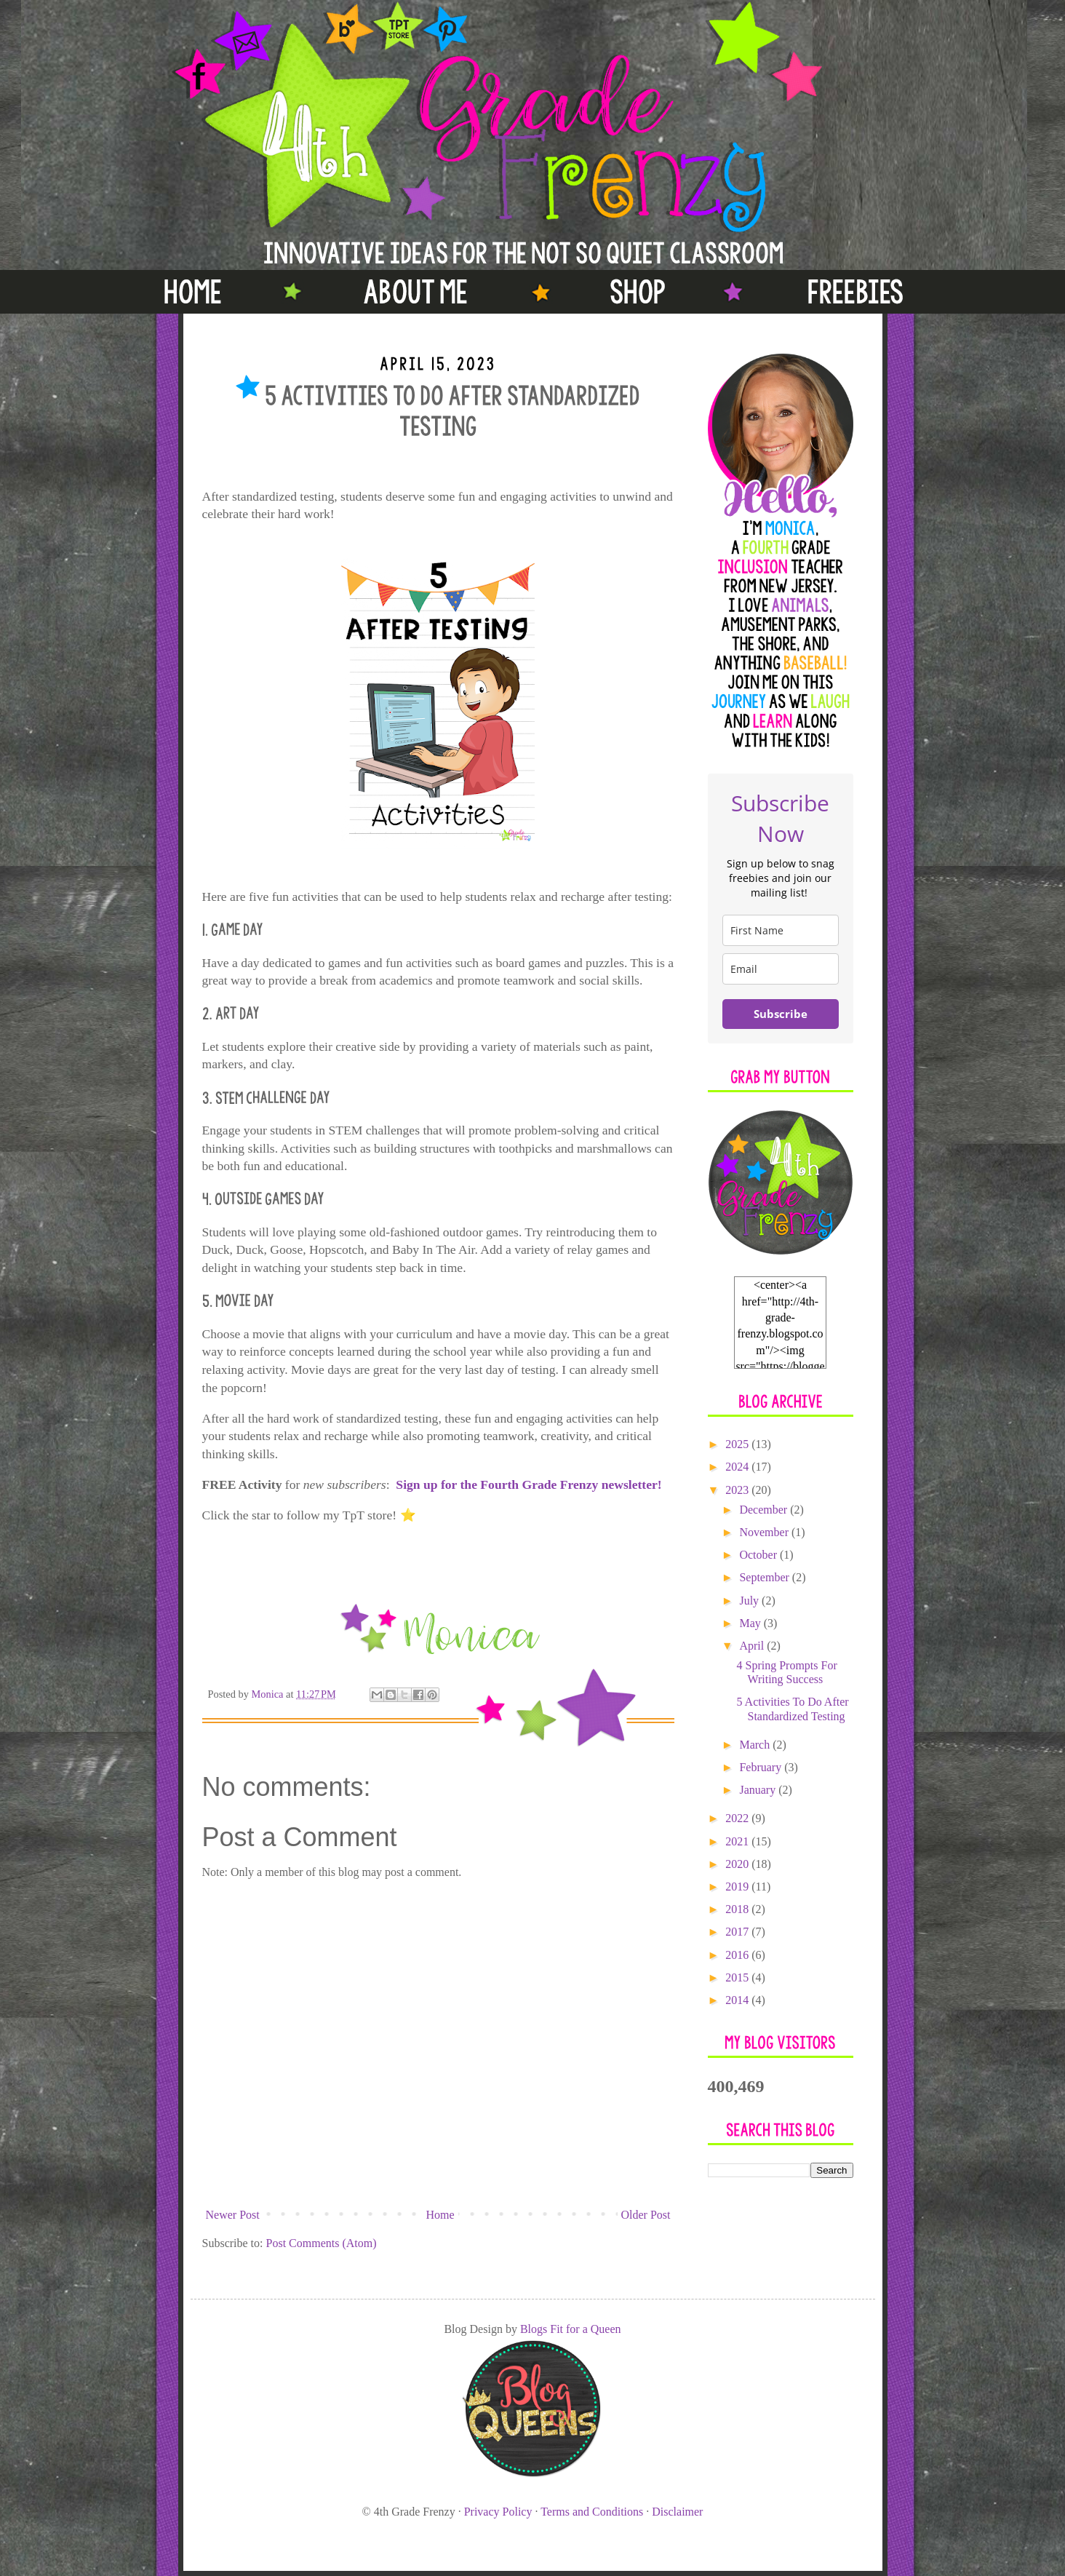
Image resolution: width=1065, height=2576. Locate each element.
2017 (738, 1931)
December (764, 1509)
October (759, 1555)
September (765, 1577)
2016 (738, 1955)
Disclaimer (677, 2511)
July (750, 1600)
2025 (738, 1444)
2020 (738, 1864)
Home (440, 2215)
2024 (738, 1466)
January (758, 1790)
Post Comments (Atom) (321, 2243)
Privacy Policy (498, 2511)
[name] (780, 930)
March (756, 1744)
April (753, 1645)
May (751, 1623)
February (761, 1767)
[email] (780, 969)
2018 (738, 1909)
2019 (738, 1886)
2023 (738, 1490)
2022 (738, 1818)
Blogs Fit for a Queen (570, 2329)
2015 (738, 1977)
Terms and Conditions (592, 2511)
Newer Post (233, 2215)
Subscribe (780, 1013)
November (765, 1532)
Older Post (646, 2215)
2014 (738, 2000)
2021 (738, 1841)
